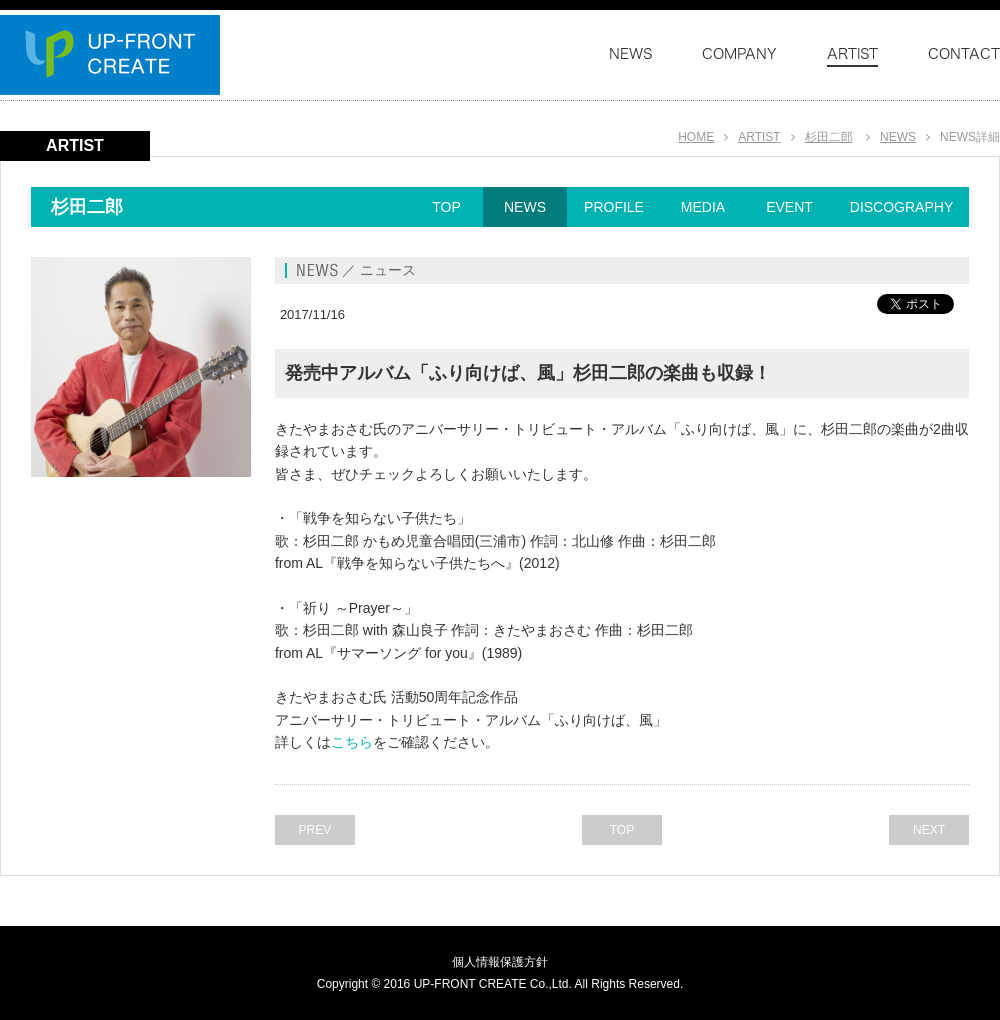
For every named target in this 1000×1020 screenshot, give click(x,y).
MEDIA (703, 207)
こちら (352, 742)
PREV (315, 830)
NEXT (929, 830)
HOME (696, 137)
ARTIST (759, 137)
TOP (446, 207)
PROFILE (614, 207)
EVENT (789, 207)
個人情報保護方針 (500, 962)
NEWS (898, 137)
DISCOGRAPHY (901, 207)
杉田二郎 (829, 137)
